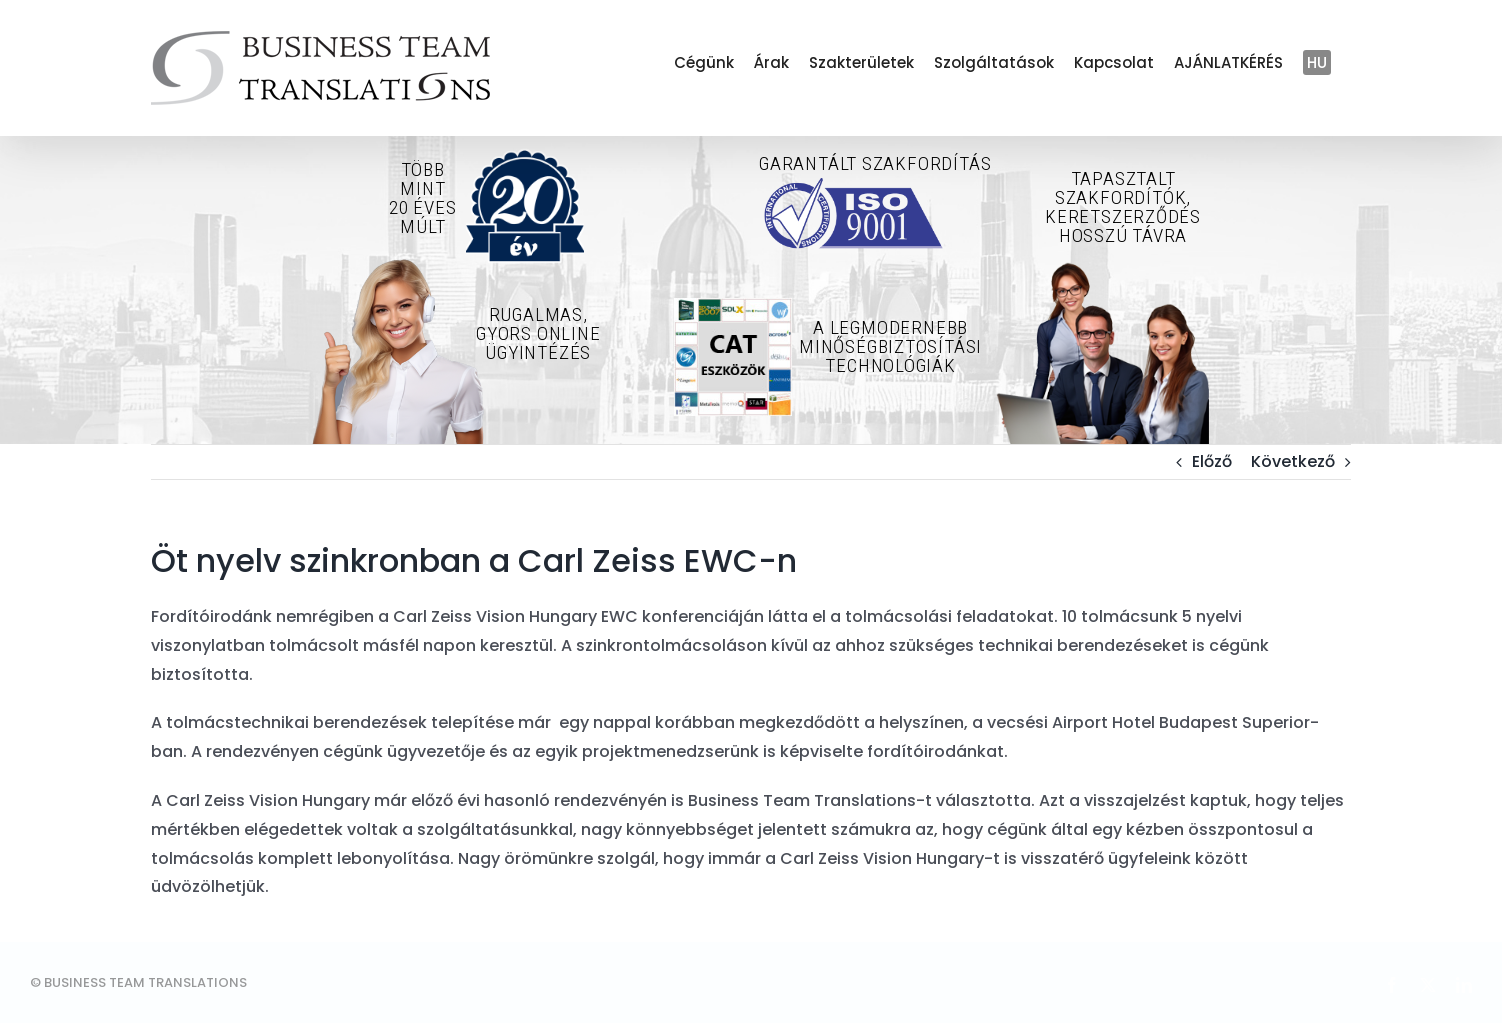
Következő (1293, 461)
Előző (1212, 461)
